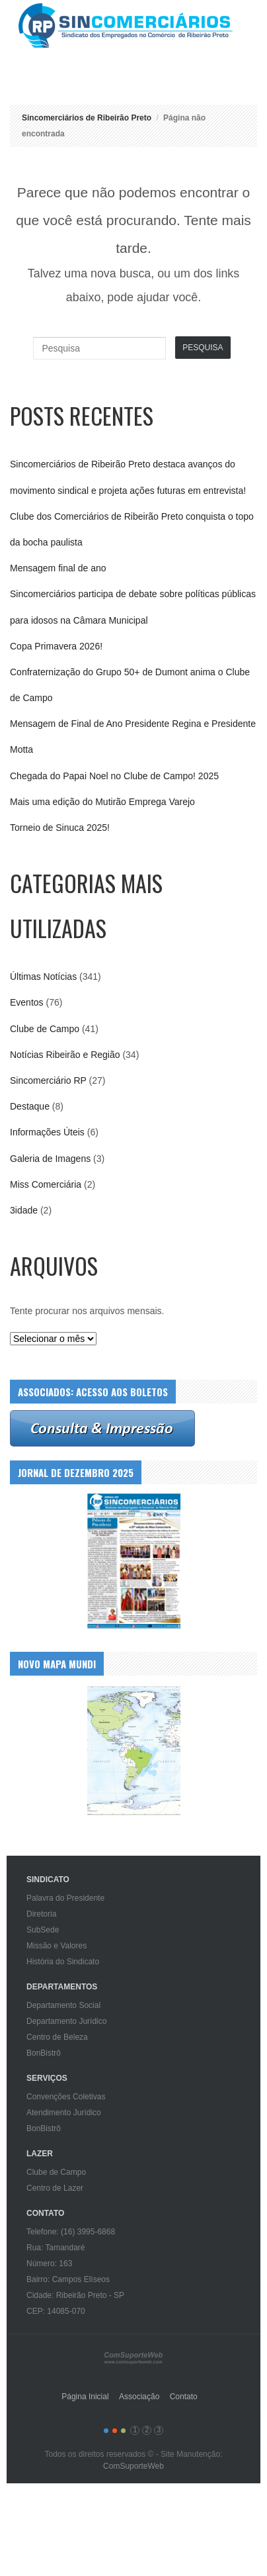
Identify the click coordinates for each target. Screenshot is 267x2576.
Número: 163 (49, 2263)
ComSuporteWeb (133, 2466)
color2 (114, 2430)
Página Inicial (84, 2396)
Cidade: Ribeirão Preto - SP (75, 2295)
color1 (106, 2430)
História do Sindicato (62, 1961)
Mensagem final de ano (58, 568)
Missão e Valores (56, 1945)
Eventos (27, 1002)
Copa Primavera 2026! (56, 646)
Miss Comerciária (45, 1184)
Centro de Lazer (54, 2188)
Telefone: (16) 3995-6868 (70, 2231)
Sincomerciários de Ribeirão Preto (138, 25)
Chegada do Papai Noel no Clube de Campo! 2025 (114, 776)
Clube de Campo (44, 1029)
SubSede (42, 1929)
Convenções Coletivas (65, 2096)
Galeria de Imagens (50, 1158)
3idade (24, 1210)
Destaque (30, 1106)
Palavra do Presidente (65, 1898)
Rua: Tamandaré (55, 2247)
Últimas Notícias (43, 976)
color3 (123, 2430)
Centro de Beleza (57, 2037)
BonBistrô (43, 2053)
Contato (184, 2396)
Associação (139, 2396)
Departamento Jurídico (66, 2021)
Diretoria (41, 1914)
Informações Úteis (47, 1132)
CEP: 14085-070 (55, 2311)
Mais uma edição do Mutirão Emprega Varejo (102, 801)
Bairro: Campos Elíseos (68, 2279)
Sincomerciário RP (48, 1080)
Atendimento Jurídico (63, 2112)
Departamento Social (63, 2005)
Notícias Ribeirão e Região (65, 1054)
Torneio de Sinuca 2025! (60, 827)
